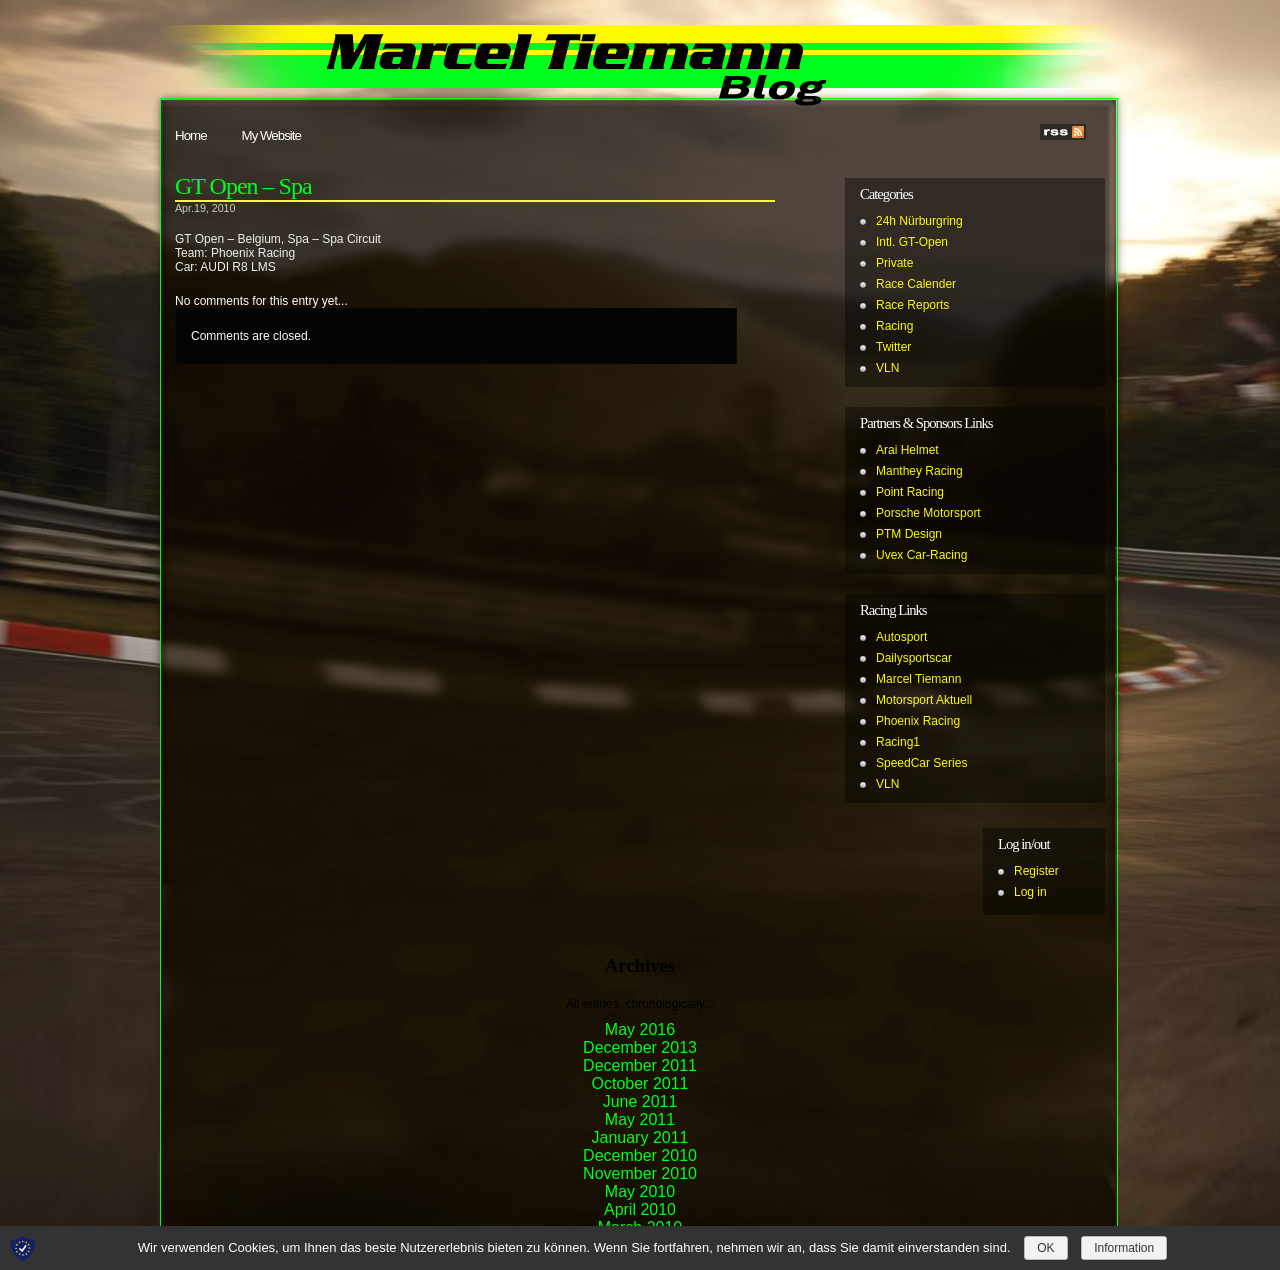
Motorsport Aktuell (924, 700)
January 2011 (640, 1137)
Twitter (893, 347)
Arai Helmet (907, 450)
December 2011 (640, 1065)
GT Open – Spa (243, 186)
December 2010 (640, 1155)
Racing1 (898, 742)
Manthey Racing (919, 471)
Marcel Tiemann (918, 679)
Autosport (901, 637)
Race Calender (916, 284)
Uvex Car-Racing (921, 555)
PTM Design (909, 534)
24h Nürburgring (919, 221)
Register (1036, 871)
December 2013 (640, 1047)
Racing (894, 326)
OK (1045, 1248)
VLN (887, 368)
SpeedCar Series (921, 763)
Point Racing (910, 492)
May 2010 (640, 1191)
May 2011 (640, 1119)
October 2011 (640, 1083)
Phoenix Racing (918, 721)
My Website (271, 135)
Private (894, 263)
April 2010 (640, 1209)
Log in (1030, 892)
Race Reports (912, 305)
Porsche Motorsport (928, 513)
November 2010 (640, 1173)
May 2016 (640, 1029)
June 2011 (640, 1101)
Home (191, 135)
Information (1124, 1248)
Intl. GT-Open (912, 242)
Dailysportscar (914, 658)
